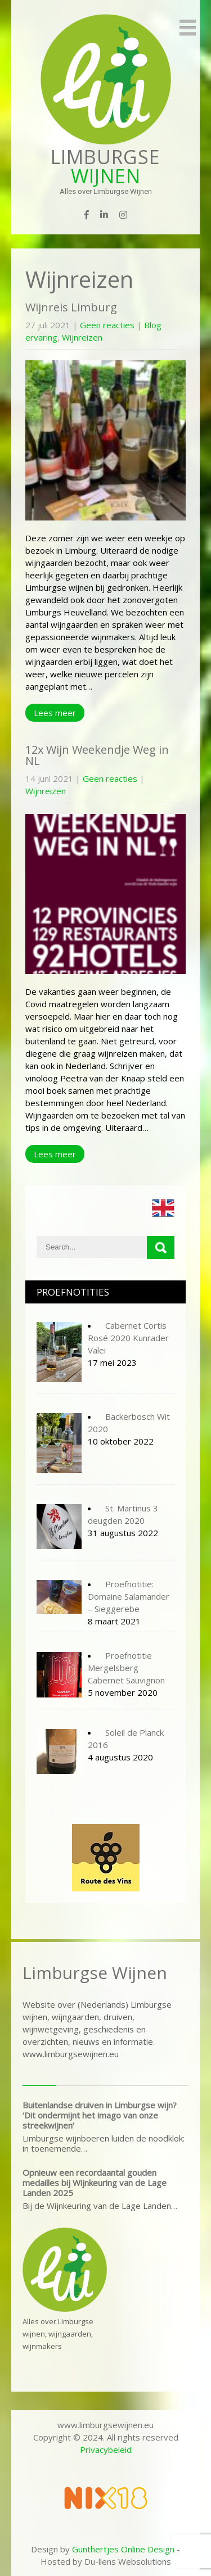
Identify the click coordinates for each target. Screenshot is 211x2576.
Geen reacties (107, 325)
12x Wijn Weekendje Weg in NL (97, 755)
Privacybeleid (106, 2449)
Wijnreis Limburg (71, 307)
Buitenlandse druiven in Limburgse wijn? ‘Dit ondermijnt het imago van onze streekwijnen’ (100, 2115)
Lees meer (55, 712)
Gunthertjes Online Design (123, 2549)
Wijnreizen (82, 337)
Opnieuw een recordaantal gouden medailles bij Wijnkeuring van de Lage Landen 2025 (95, 2182)
